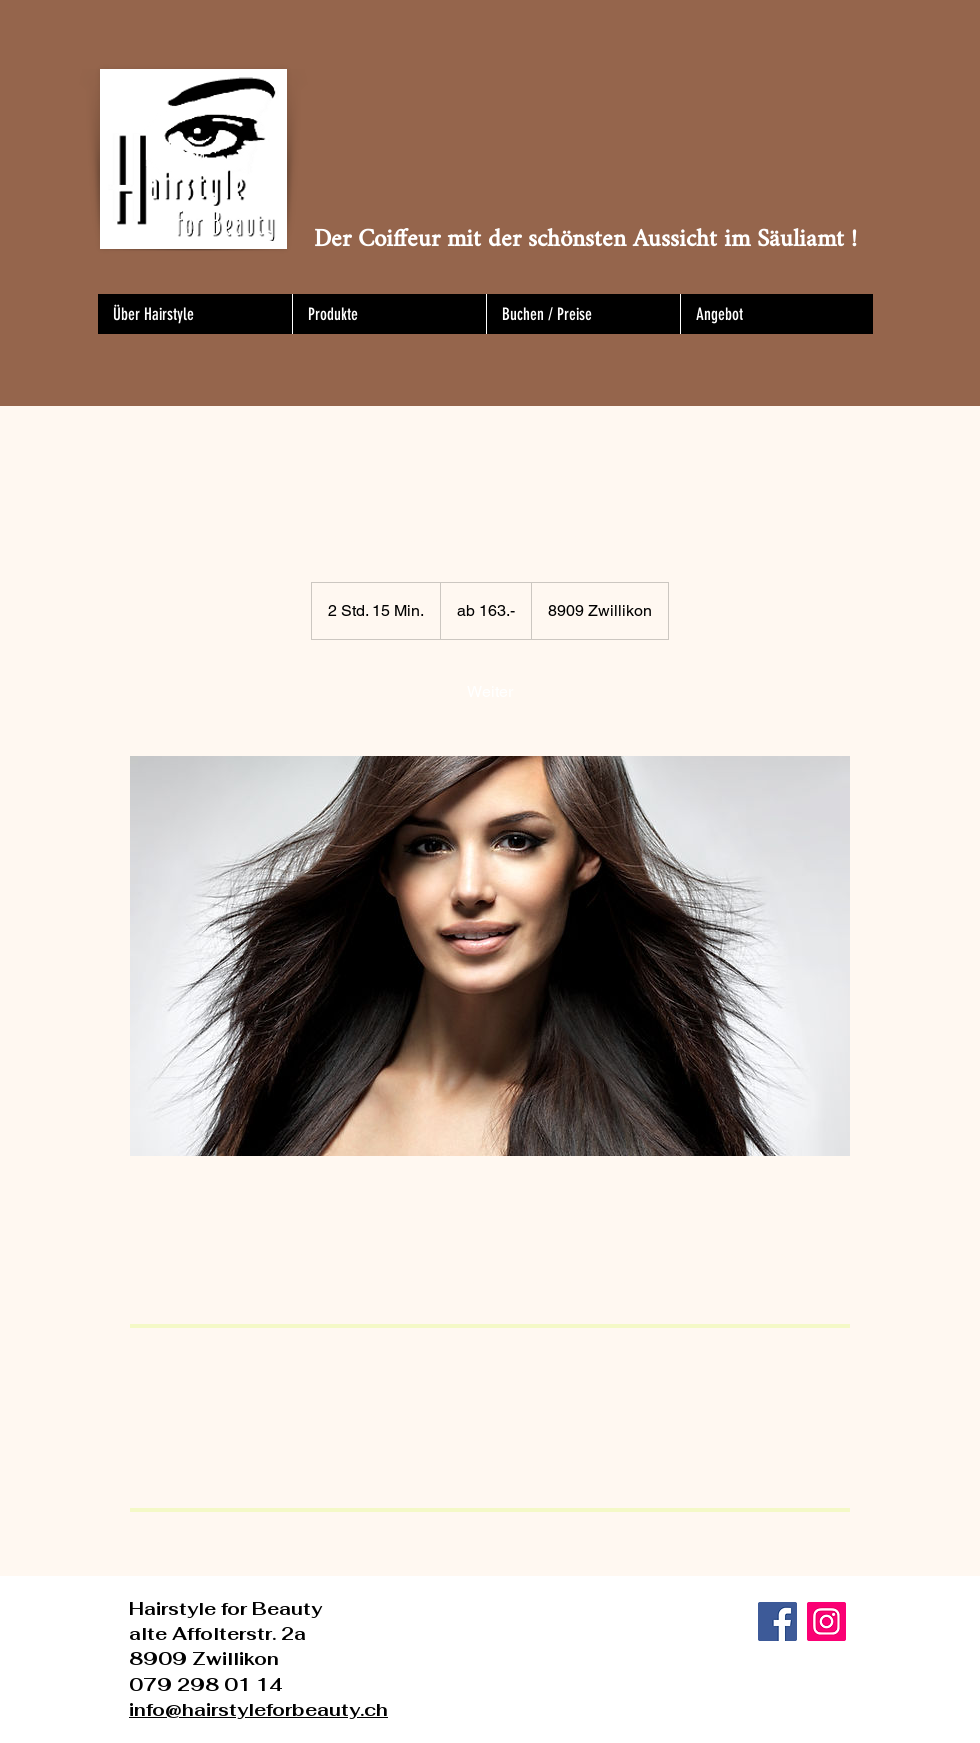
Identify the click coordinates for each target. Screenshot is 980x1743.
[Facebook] (777, 1621)
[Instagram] (826, 1621)
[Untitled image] (490, 956)
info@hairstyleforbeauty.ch (258, 1709)
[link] (490, 692)
